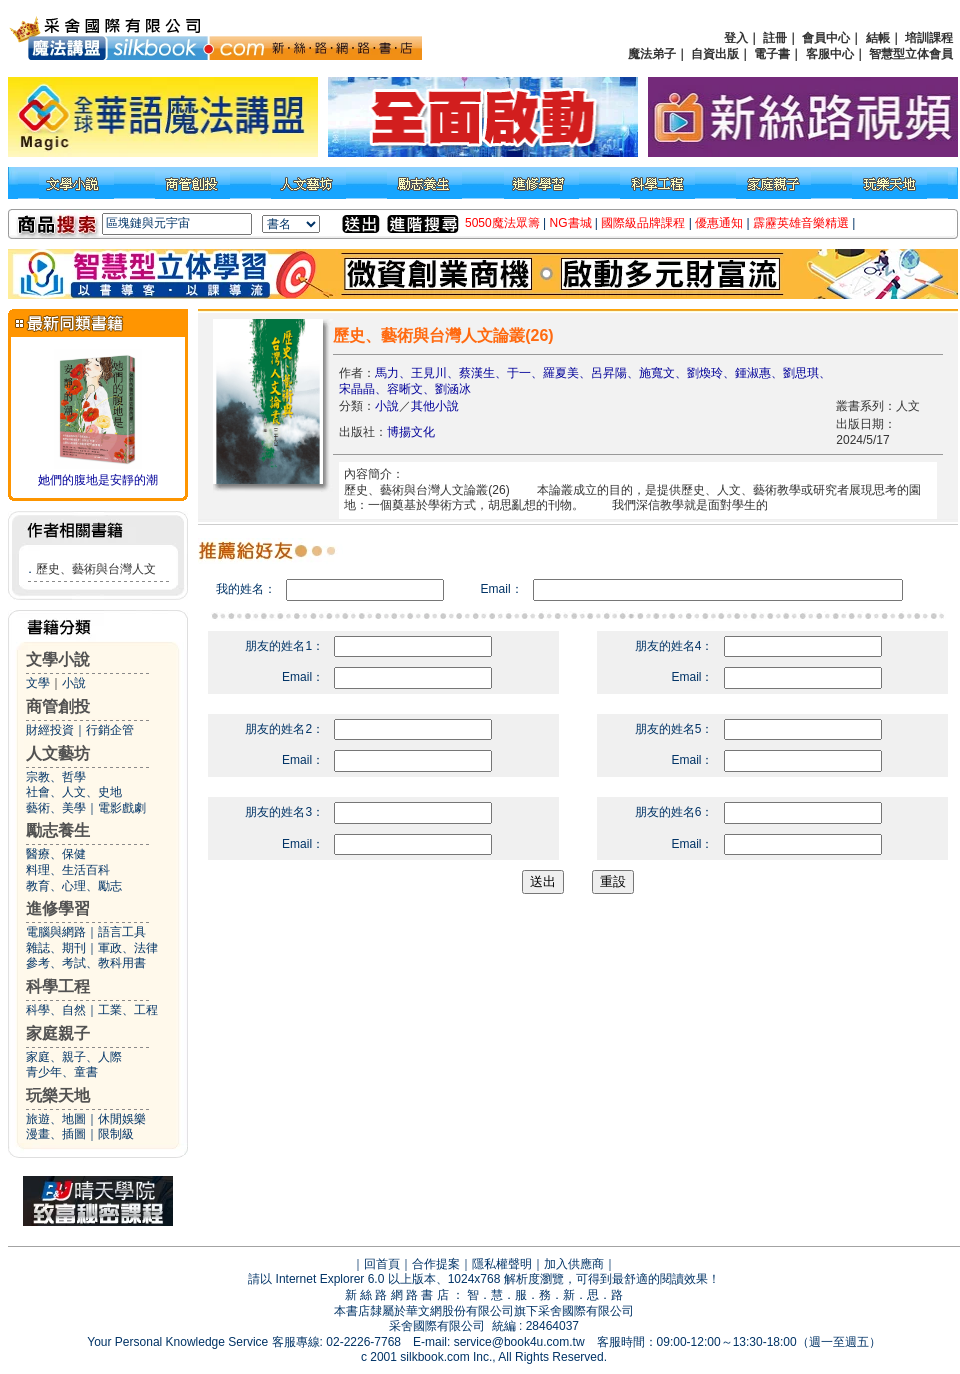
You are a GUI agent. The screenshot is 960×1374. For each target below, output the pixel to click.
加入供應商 (574, 1264)
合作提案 (436, 1264)
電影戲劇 (122, 808)
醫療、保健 (56, 854)
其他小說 (435, 406)
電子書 (772, 54)
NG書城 (571, 223)
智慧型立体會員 (911, 54)
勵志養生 (58, 830)
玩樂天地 (58, 1095)
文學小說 (58, 659)
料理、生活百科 (68, 870)
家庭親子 (58, 1033)
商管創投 (58, 706)
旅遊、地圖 (56, 1119)
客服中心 (830, 54)
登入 (736, 38)
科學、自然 (56, 1010)
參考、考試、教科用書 (86, 963)
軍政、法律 (128, 948)
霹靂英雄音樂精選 (801, 223)
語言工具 (122, 932)
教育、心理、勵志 (74, 886)
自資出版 (715, 54)
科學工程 (58, 986)
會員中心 (826, 38)
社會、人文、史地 (74, 792)
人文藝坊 (58, 753)
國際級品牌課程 (643, 223)
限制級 (116, 1134)
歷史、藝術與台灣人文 (96, 569)
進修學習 (58, 908)
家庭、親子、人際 (74, 1057)
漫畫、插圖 (56, 1134)
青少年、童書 (62, 1072)
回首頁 (382, 1264)
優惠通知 (719, 223)
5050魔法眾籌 (502, 223)
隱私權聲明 (502, 1264)
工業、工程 (128, 1010)
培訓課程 (929, 38)
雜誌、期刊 (56, 948)
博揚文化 (411, 432)
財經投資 (50, 730)
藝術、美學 (56, 808)
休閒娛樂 (122, 1119)
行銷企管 (110, 730)
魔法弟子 (652, 54)
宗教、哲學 (56, 777)
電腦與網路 (56, 932)
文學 (38, 683)
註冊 (775, 38)
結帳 (878, 38)
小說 (74, 683)
